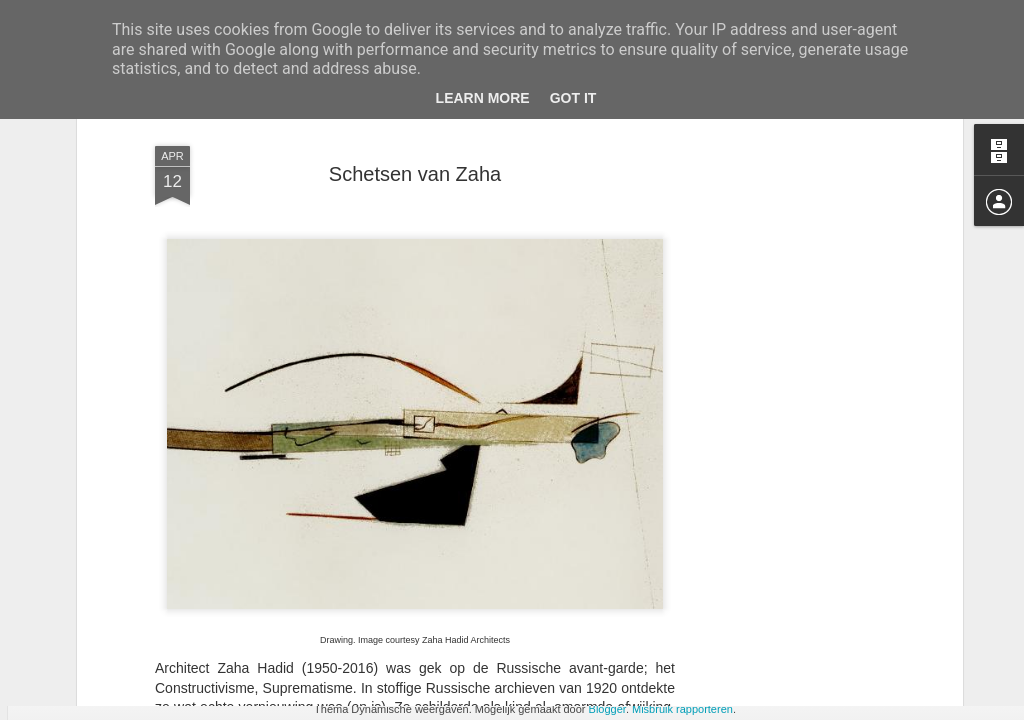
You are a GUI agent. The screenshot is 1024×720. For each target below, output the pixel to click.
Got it (573, 98)
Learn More (483, 98)
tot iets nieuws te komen (379, 529)
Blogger (607, 709)
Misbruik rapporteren (682, 709)
